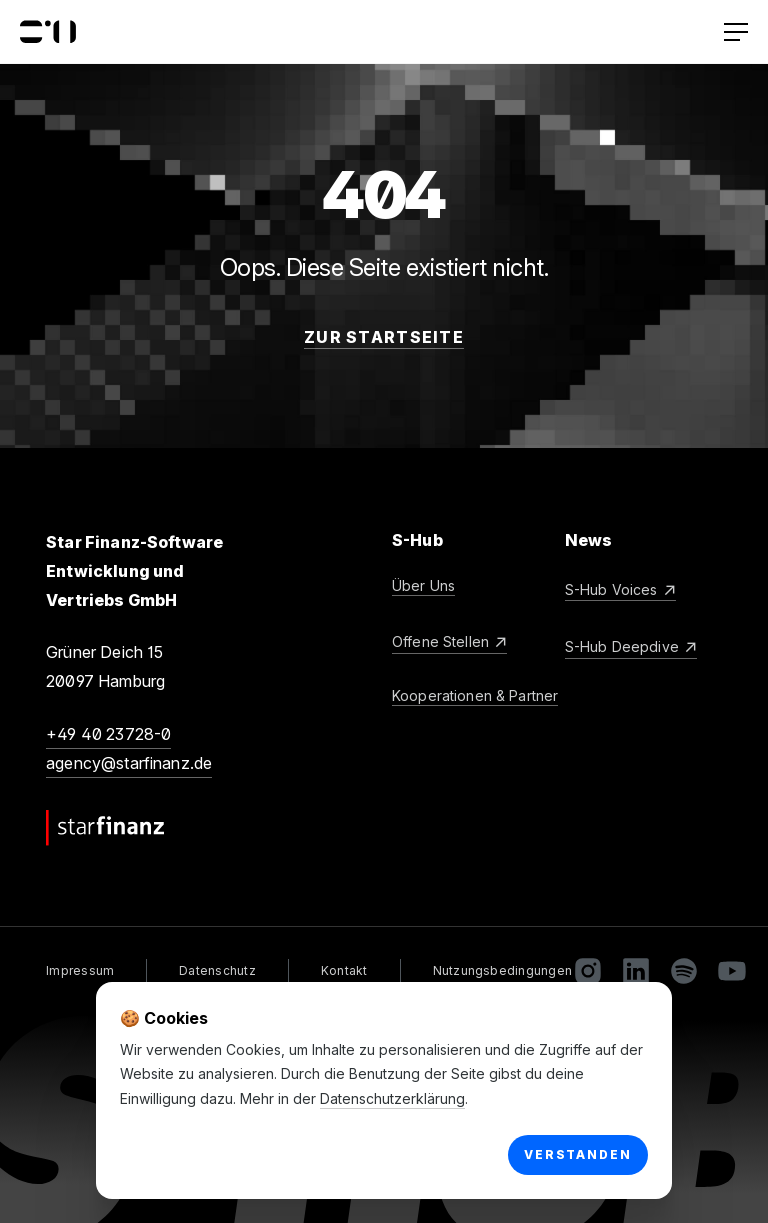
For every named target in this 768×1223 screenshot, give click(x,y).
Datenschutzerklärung (392, 1098)
